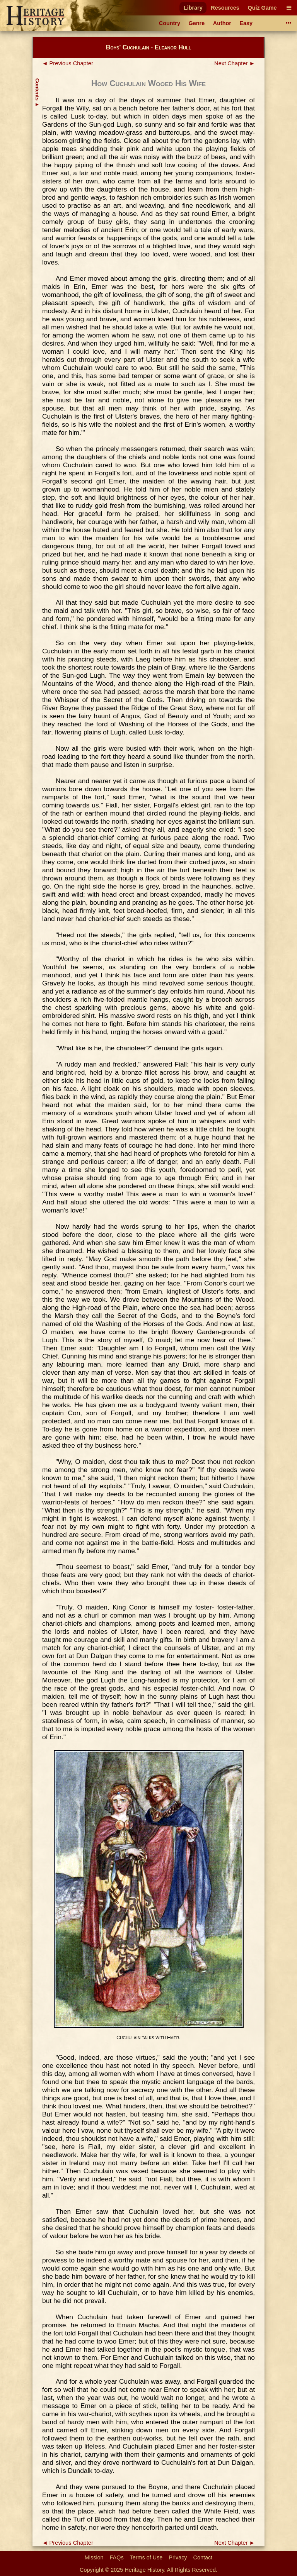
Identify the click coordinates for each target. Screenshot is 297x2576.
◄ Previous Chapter (67, 63)
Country (169, 23)
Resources (225, 8)
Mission (94, 2557)
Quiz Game (262, 8)
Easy (246, 23)
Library (193, 8)
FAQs (117, 2557)
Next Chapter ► (234, 63)
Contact (203, 2557)
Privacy (178, 2557)
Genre (197, 23)
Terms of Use (146, 2557)
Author (222, 23)
